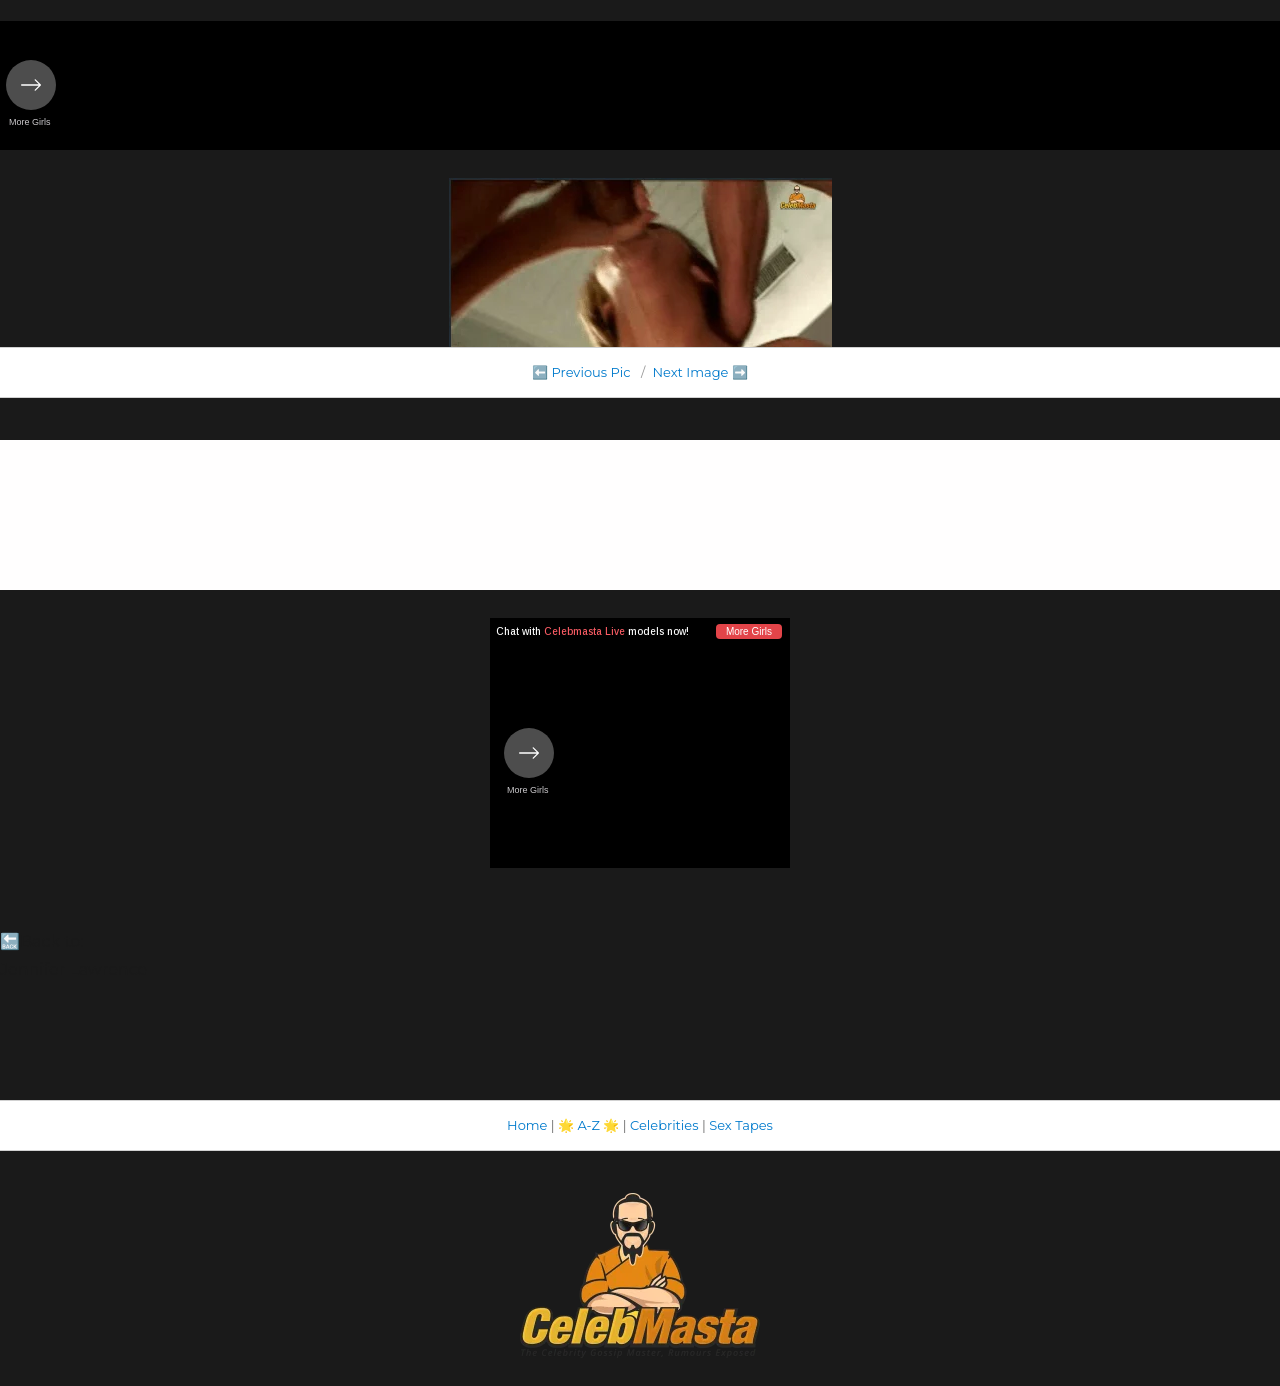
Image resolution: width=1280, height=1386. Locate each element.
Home (527, 1125)
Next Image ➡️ (699, 372)
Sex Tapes (741, 1125)
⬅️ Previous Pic (581, 372)
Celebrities (664, 1125)
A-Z (588, 1125)
